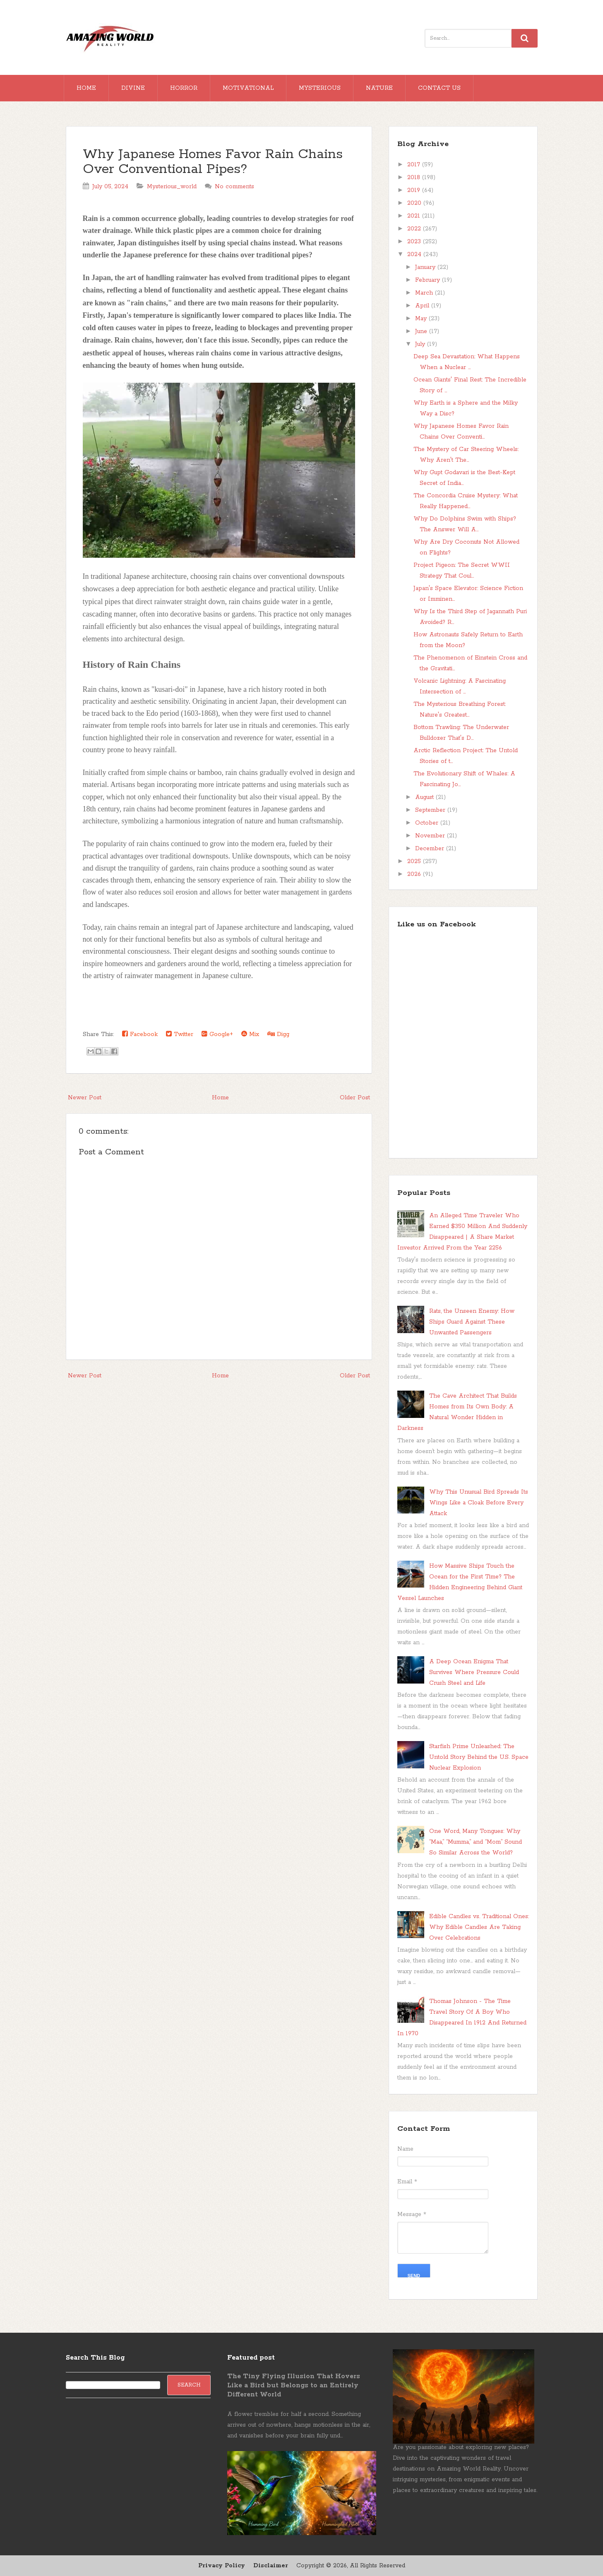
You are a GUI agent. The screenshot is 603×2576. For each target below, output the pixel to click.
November (431, 835)
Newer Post (84, 1097)
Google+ (217, 1034)
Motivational (248, 88)
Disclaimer (270, 2565)
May (422, 318)
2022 (415, 229)
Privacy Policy (221, 2565)
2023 (415, 241)
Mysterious (320, 88)
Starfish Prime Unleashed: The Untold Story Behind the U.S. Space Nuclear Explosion (479, 1757)
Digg (278, 1034)
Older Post (355, 1097)
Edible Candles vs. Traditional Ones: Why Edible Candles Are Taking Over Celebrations (479, 1927)
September (431, 810)
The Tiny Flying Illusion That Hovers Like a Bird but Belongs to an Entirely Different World (293, 2385)
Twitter (179, 1034)
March (425, 293)
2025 (415, 861)
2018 (414, 177)
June (422, 331)
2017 (414, 164)
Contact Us (439, 88)
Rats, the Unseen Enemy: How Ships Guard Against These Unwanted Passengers (471, 1321)
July (421, 344)
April (423, 305)
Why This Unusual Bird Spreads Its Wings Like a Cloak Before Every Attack (478, 1502)
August (425, 797)
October (427, 823)
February (428, 280)
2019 (414, 190)
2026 (415, 874)
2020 (415, 203)
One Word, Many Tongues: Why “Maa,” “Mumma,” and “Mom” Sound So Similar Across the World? (475, 1842)
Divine (133, 88)
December (430, 848)
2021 (414, 216)
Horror (183, 88)
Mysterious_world (172, 186)
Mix (250, 1034)
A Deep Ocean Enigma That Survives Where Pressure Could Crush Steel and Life (474, 1672)
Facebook (140, 1034)
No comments (234, 186)
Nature (379, 88)
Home (86, 88)
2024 (415, 254)
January (426, 267)
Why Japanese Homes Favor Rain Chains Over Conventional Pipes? (213, 162)
